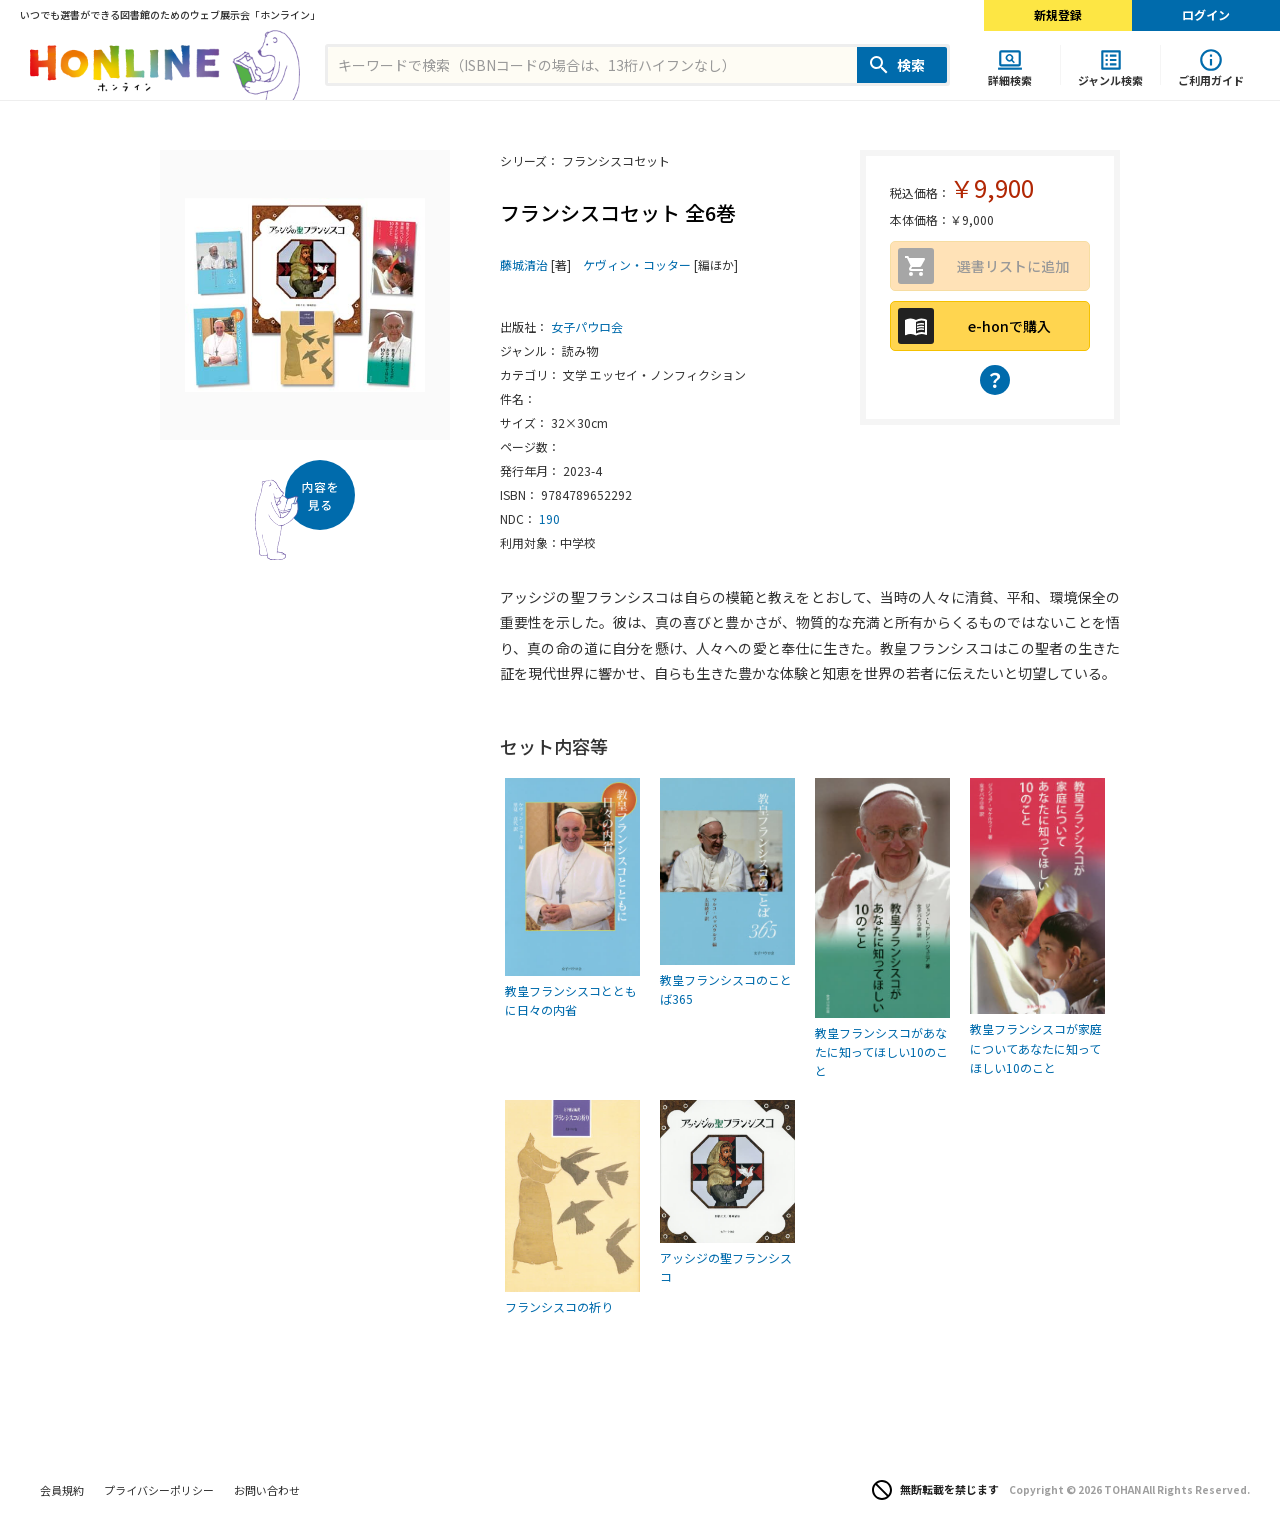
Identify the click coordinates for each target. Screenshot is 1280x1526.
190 (549, 518)
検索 (911, 65)
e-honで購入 (1009, 326)
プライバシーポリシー (159, 1490)
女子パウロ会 (587, 326)
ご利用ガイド (1211, 79)
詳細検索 (1010, 79)
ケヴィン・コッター (637, 264)
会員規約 (62, 1490)
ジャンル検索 (1110, 79)
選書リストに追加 (1013, 266)
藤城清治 (524, 264)
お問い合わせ (267, 1490)
